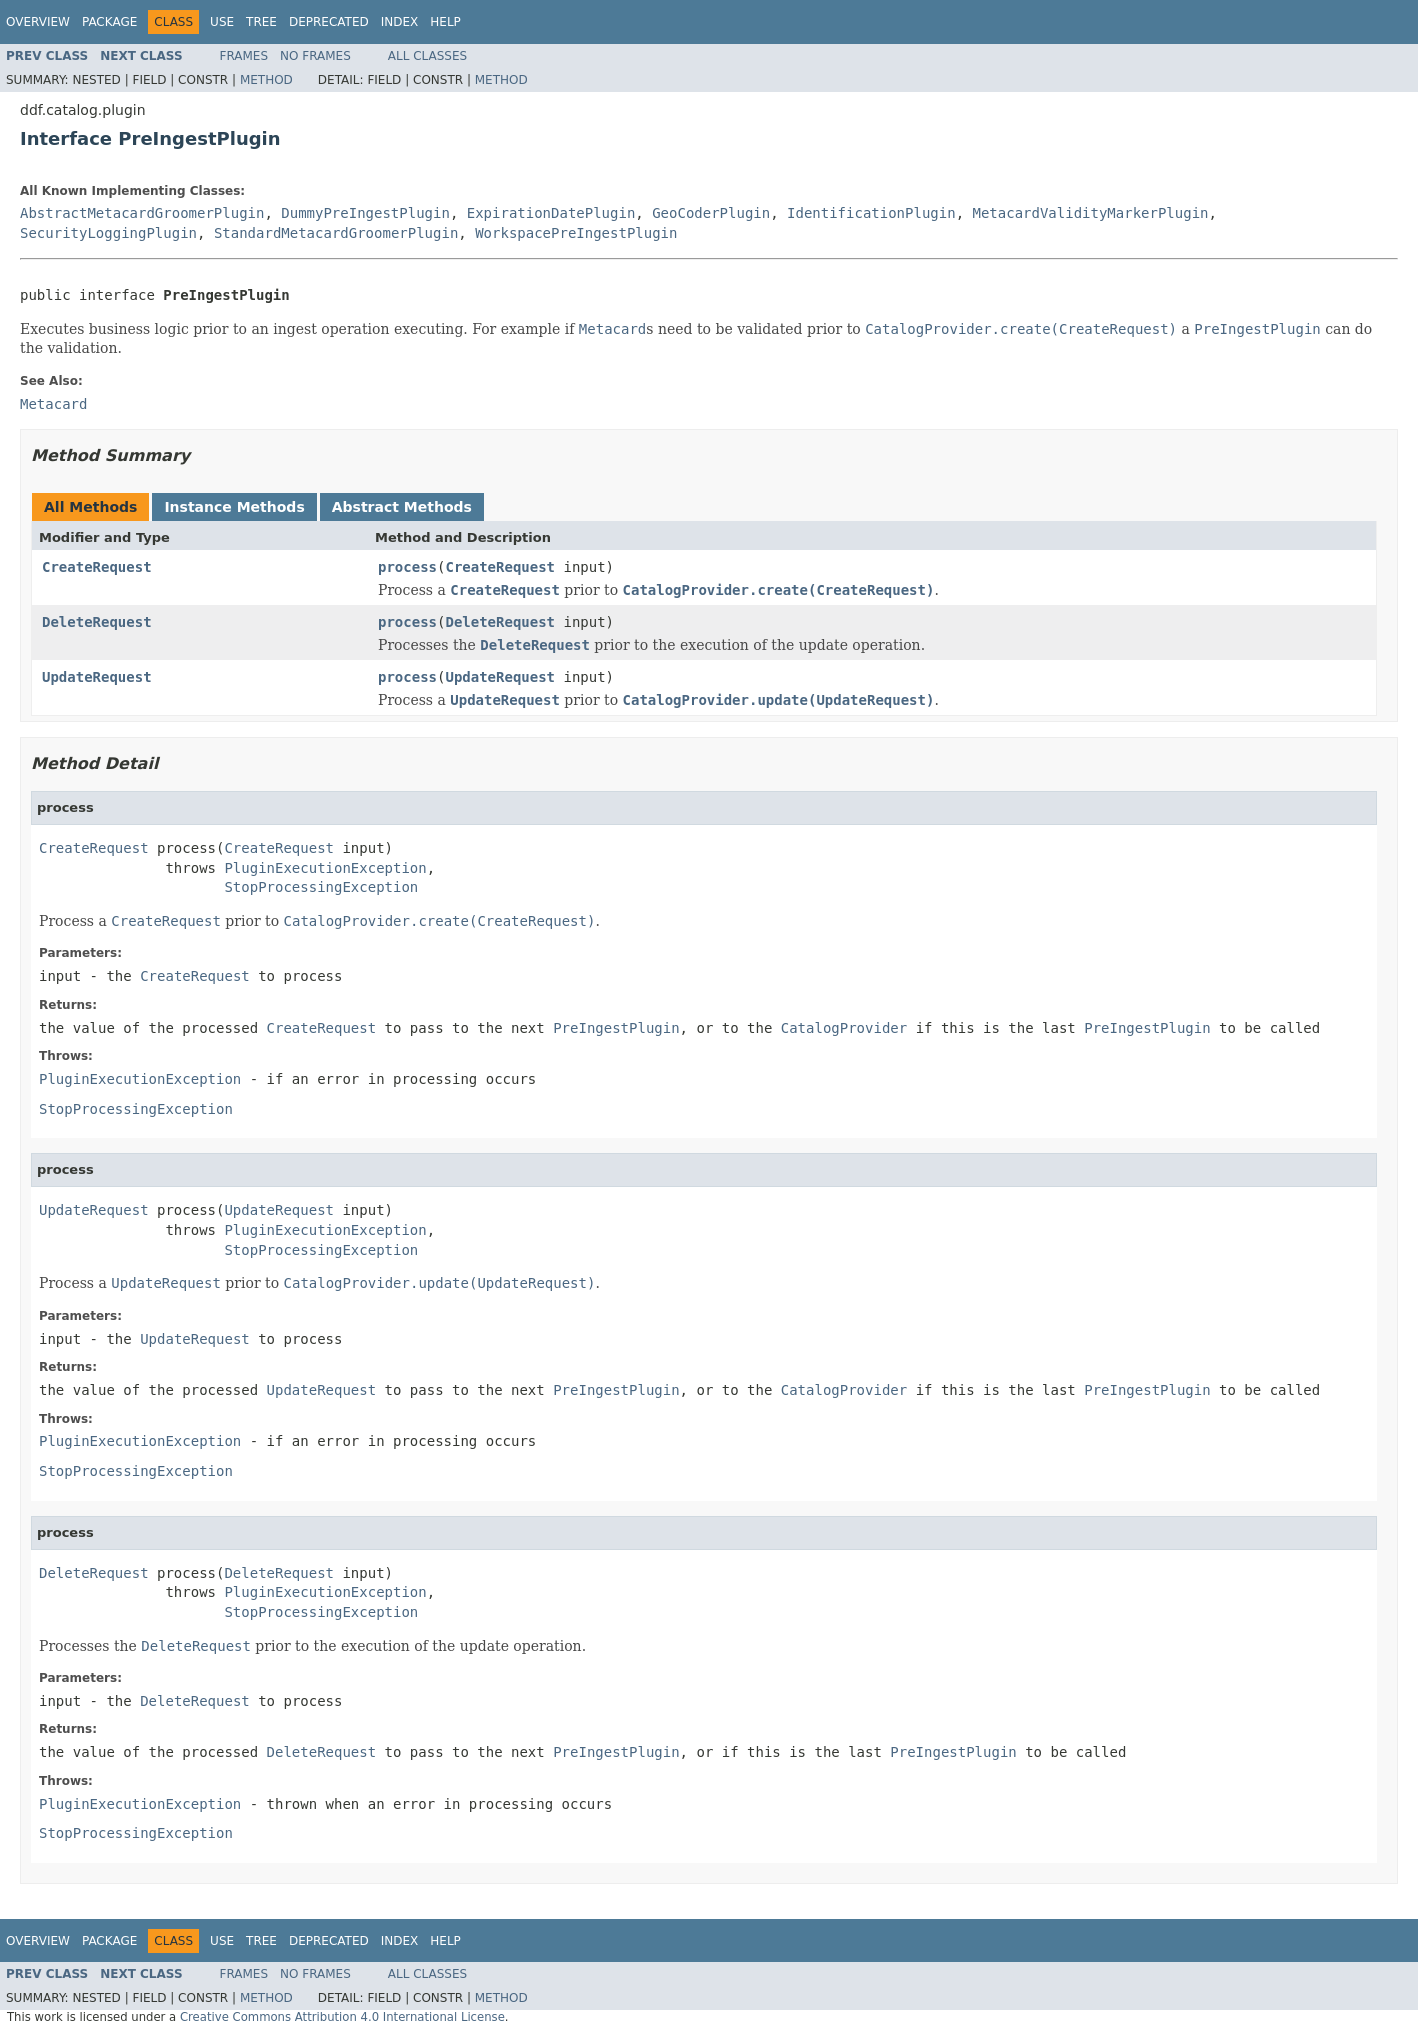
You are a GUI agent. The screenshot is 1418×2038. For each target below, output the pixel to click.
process (407, 567)
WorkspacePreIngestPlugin (576, 233)
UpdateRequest (97, 677)
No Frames (315, 56)
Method (266, 80)
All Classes (427, 56)
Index (400, 22)
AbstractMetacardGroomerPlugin (142, 213)
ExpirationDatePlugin (551, 213)
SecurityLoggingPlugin (108, 233)
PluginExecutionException (325, 868)
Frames (244, 56)
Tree (261, 22)
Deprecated (329, 22)
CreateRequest (97, 567)
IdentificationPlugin (871, 213)
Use (222, 22)
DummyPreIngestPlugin (365, 213)
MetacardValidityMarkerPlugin (1090, 213)
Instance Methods (234, 507)
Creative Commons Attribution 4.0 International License (342, 2017)
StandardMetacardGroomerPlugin (336, 233)
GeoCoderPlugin (711, 213)
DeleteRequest (97, 622)
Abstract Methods (402, 507)
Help (445, 22)
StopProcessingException (321, 887)
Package (109, 22)
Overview (38, 22)
